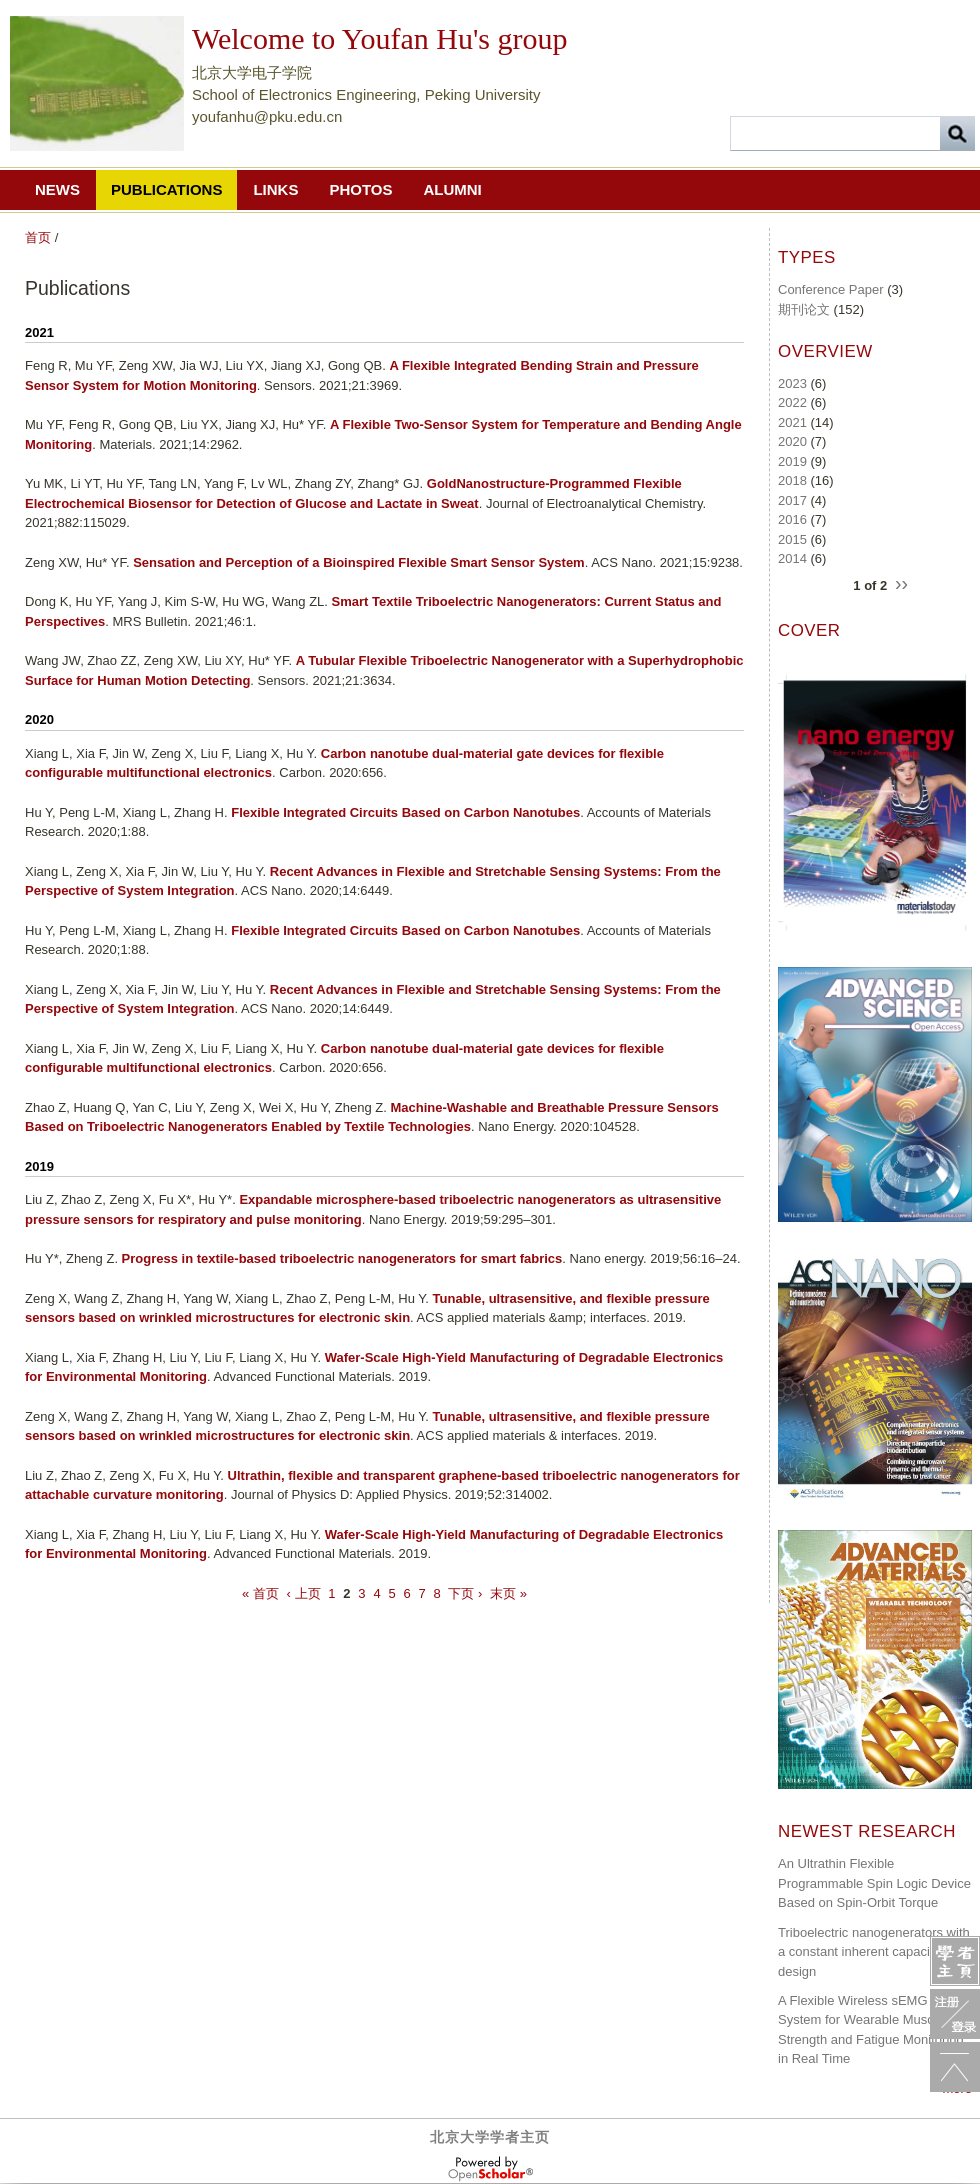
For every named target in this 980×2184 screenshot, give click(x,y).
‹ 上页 (304, 1593)
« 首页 (260, 1593)
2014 (792, 558)
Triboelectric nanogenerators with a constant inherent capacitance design (874, 1952)
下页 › (465, 1593)
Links (275, 189)
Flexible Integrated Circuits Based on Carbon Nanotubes (405, 812)
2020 (792, 441)
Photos (360, 189)
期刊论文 (804, 309)
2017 (792, 500)
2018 (792, 480)
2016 (792, 519)
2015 (792, 539)
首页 (38, 237)
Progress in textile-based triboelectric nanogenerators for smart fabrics (342, 1258)
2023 (792, 383)
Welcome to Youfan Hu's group (379, 38)
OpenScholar (490, 2169)
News (57, 189)
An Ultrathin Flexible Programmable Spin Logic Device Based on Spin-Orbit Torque (874, 1883)
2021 (792, 422)
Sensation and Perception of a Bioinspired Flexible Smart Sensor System (359, 562)
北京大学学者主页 (490, 2137)
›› (901, 583)
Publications (166, 189)
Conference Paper (831, 289)
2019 (792, 461)
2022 (792, 402)
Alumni (452, 189)
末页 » (508, 1593)
